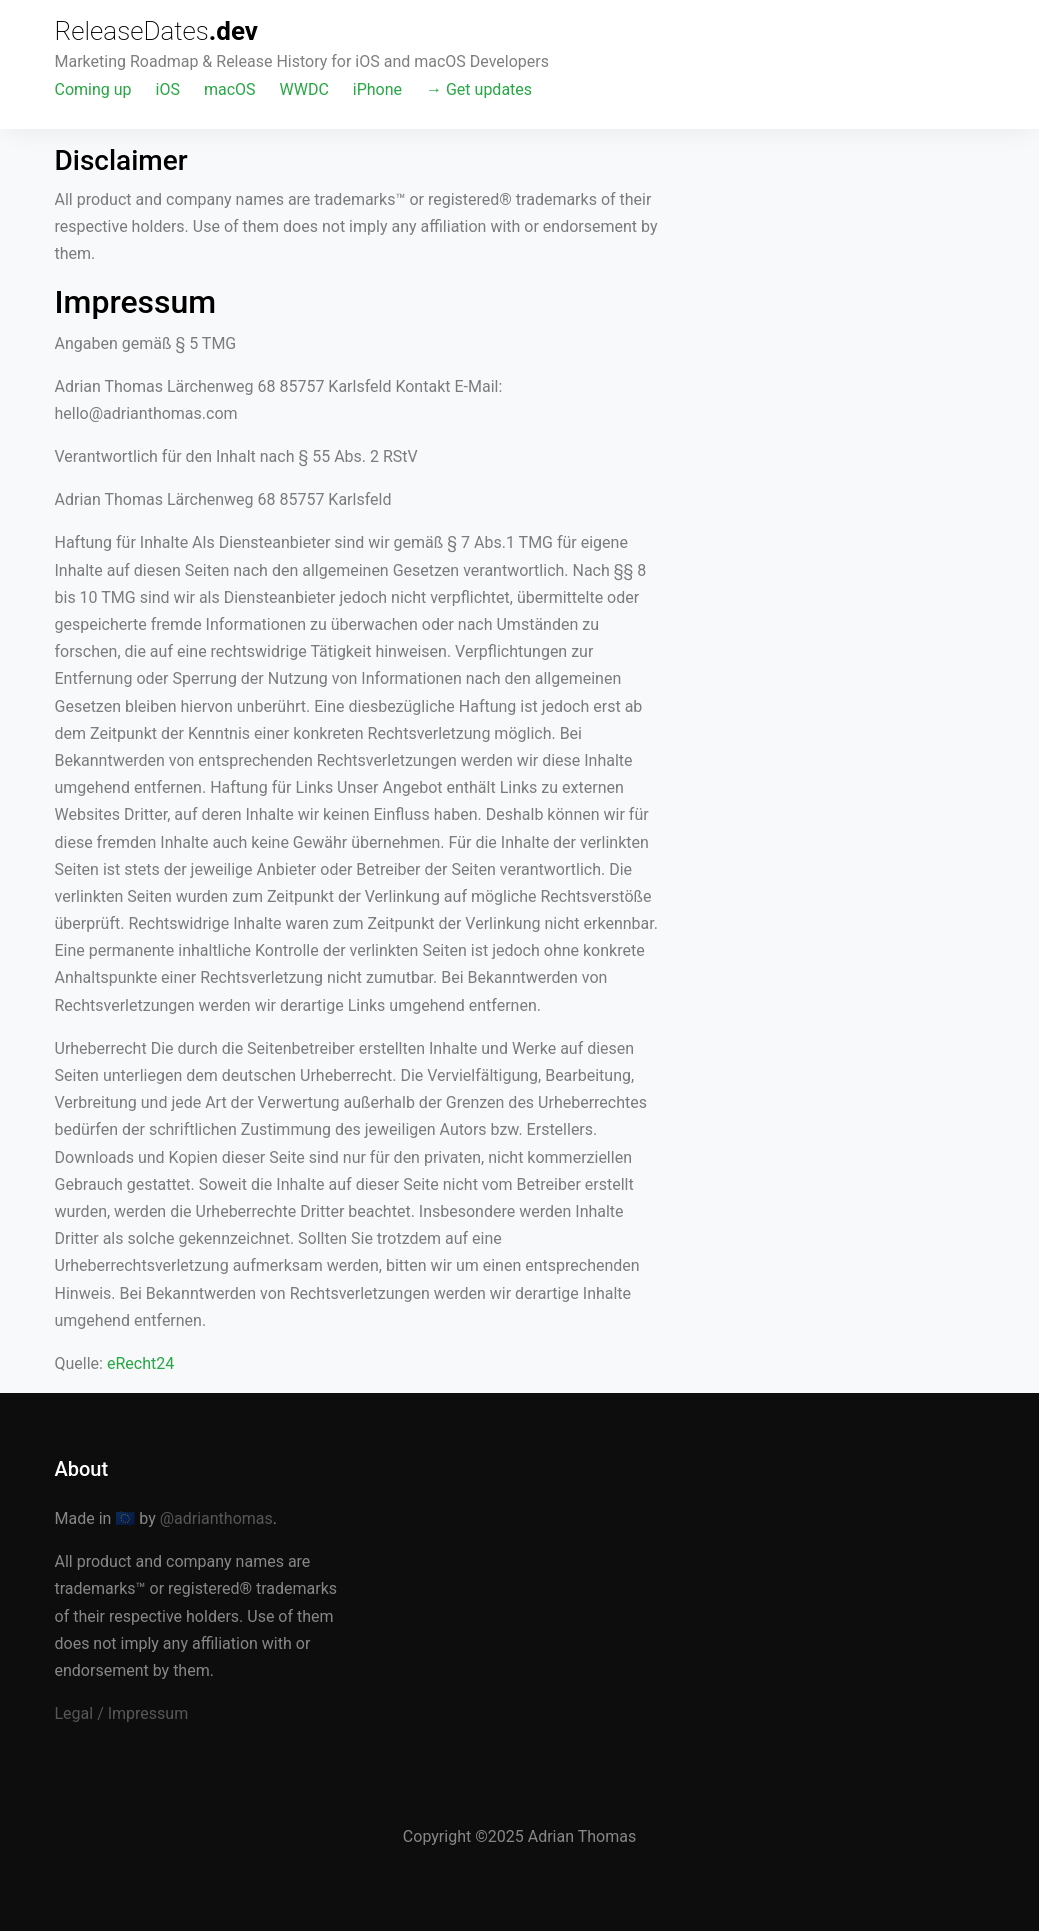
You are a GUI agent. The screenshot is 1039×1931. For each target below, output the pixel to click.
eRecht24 (140, 1363)
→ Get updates (479, 89)
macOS (230, 89)
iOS (168, 89)
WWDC (304, 89)
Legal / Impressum (122, 1713)
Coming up (93, 89)
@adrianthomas (216, 1518)
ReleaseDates (157, 31)
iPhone (377, 89)
